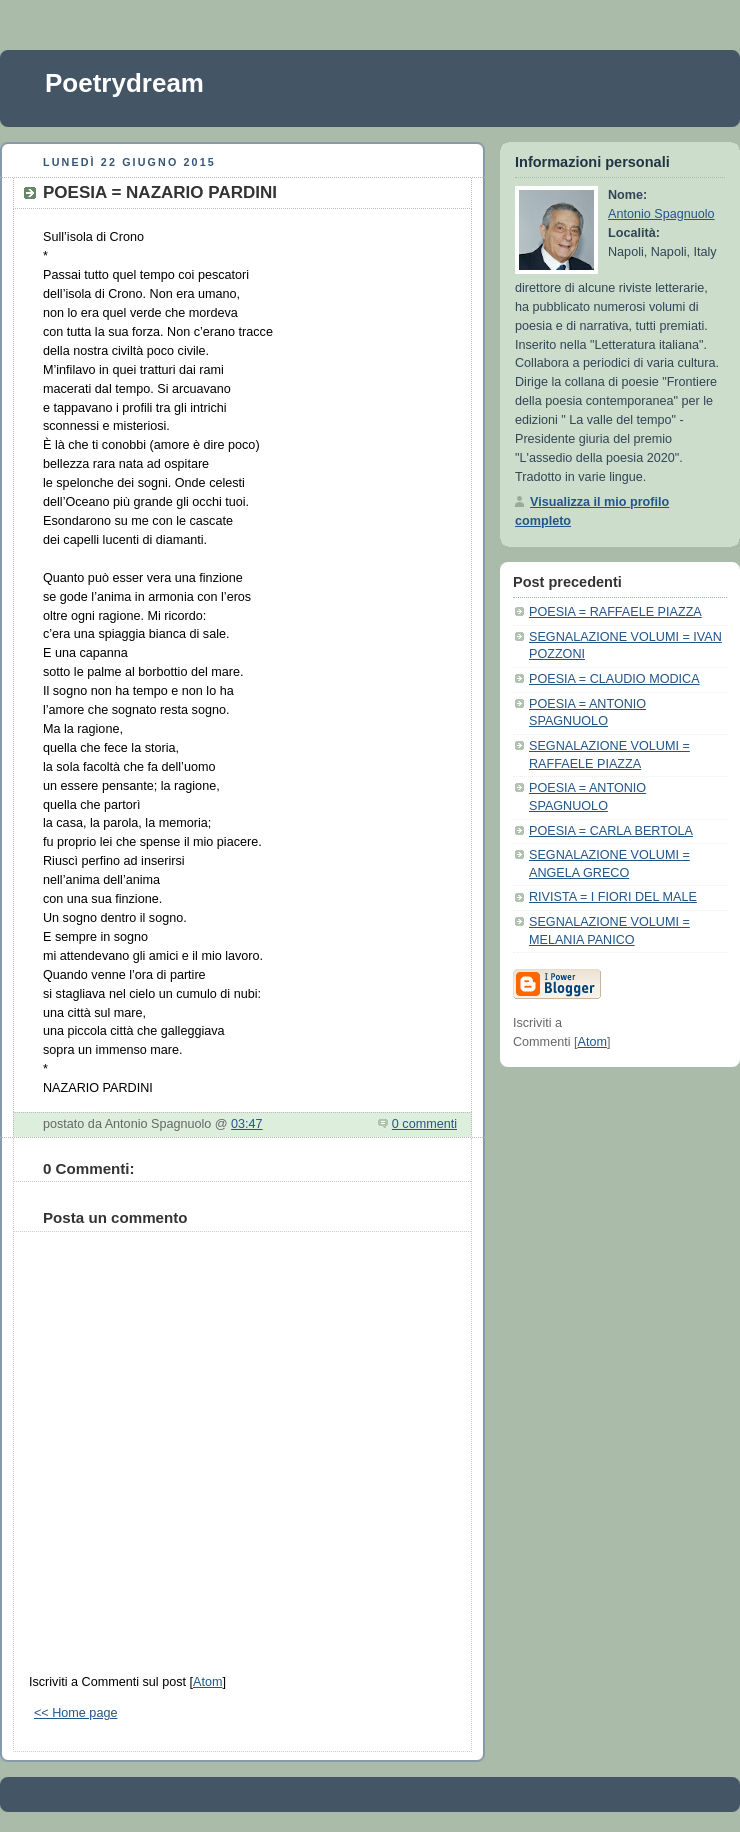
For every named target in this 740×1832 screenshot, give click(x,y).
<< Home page (75, 1713)
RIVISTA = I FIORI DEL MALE (613, 897)
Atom (207, 1682)
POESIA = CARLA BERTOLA (611, 831)
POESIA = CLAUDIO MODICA (614, 679)
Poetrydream (124, 83)
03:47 (247, 1124)
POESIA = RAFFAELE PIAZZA (615, 612)
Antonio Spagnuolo (661, 214)
